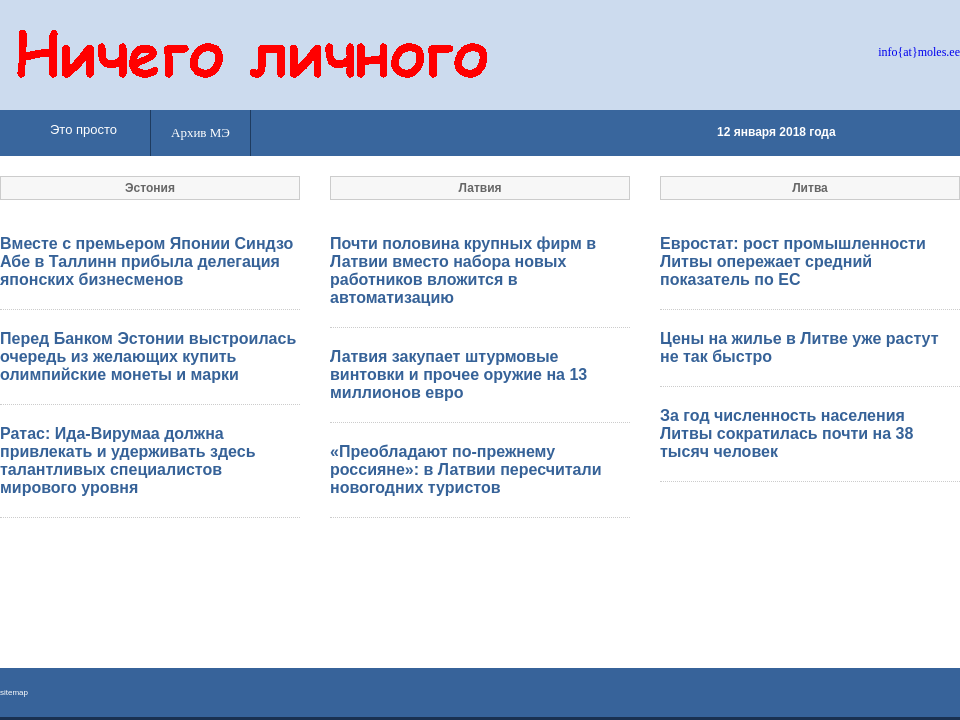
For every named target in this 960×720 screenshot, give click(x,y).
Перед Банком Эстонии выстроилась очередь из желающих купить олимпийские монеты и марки (148, 356)
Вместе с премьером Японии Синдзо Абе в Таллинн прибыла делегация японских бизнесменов (146, 261)
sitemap (14, 692)
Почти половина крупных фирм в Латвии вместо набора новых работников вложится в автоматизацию (463, 270)
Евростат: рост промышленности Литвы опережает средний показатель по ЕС (793, 261)
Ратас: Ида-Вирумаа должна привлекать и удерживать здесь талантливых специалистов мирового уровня (128, 460)
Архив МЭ (200, 132)
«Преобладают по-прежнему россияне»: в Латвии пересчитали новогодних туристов (466, 469)
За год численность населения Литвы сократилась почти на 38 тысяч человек (786, 433)
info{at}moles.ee (919, 52)
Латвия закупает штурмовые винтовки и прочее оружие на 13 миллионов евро (458, 374)
